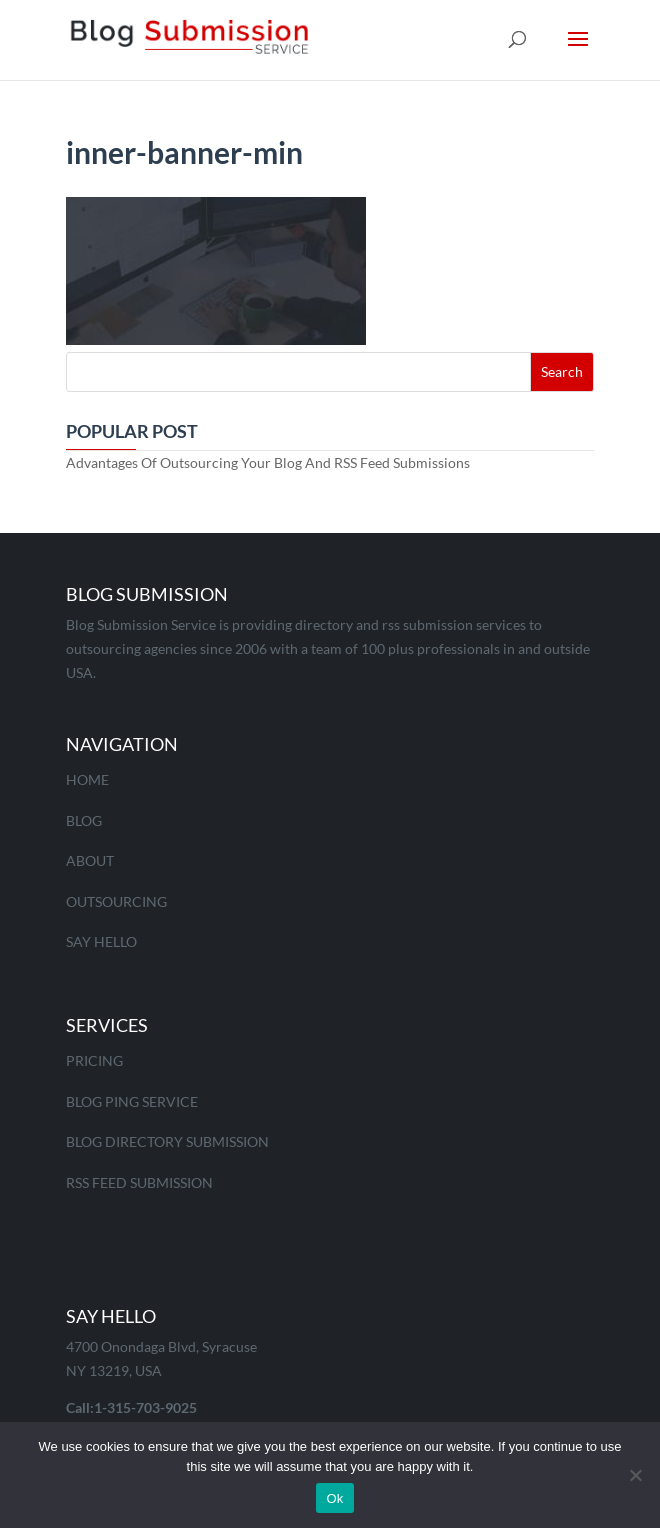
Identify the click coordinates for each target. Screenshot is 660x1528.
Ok (334, 1498)
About (90, 860)
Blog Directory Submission (167, 1141)
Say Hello (101, 941)
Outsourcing (116, 901)
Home (87, 779)
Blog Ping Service (132, 1101)
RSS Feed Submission (139, 1182)
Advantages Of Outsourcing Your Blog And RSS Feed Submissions (268, 462)
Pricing (94, 1060)
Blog (84, 820)
